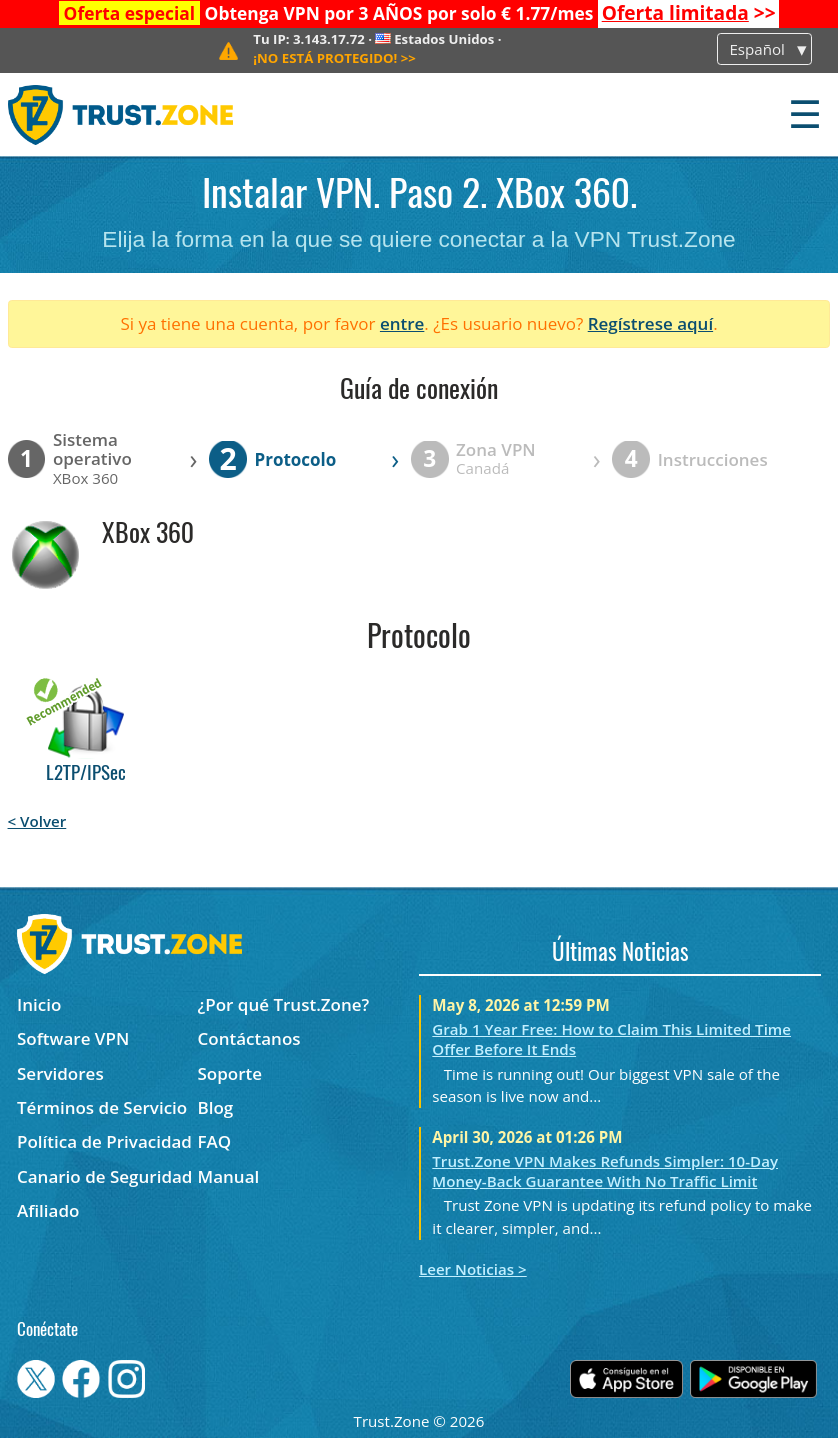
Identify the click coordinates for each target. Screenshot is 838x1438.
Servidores (60, 1073)
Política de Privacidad (104, 1141)
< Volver (37, 821)
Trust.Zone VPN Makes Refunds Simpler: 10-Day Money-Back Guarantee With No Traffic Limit (605, 1171)
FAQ (215, 1141)
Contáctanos (249, 1038)
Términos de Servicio (102, 1107)
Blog (216, 1107)
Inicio (39, 1004)
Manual (229, 1176)
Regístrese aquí (650, 323)
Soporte (230, 1073)
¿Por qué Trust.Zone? (284, 1004)
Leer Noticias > (473, 1269)
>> (689, 13)
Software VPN (73, 1038)
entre (402, 323)
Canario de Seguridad (104, 1176)
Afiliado (48, 1210)
